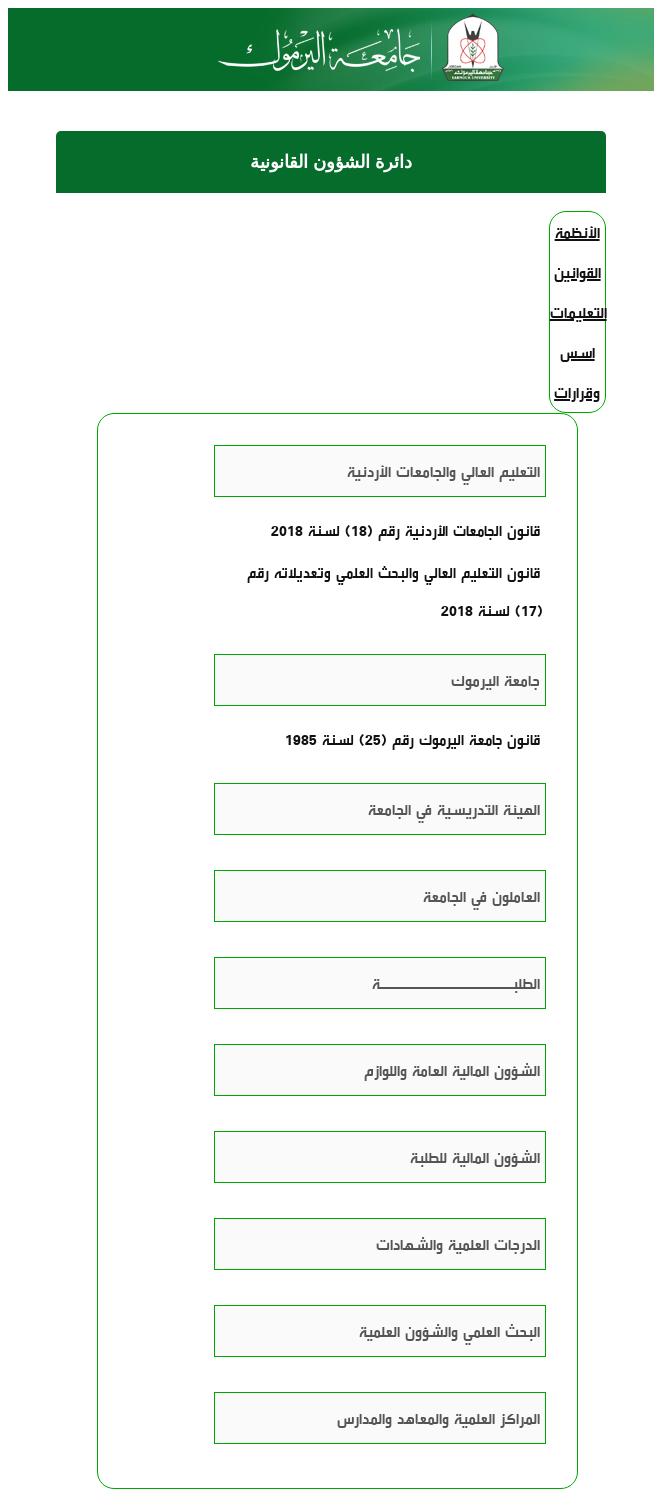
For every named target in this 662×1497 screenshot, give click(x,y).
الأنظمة (577, 232)
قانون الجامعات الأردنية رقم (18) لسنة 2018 (405, 530)
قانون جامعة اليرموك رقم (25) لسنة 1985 (412, 739)
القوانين (577, 272)
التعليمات (578, 312)
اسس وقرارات (577, 372)
